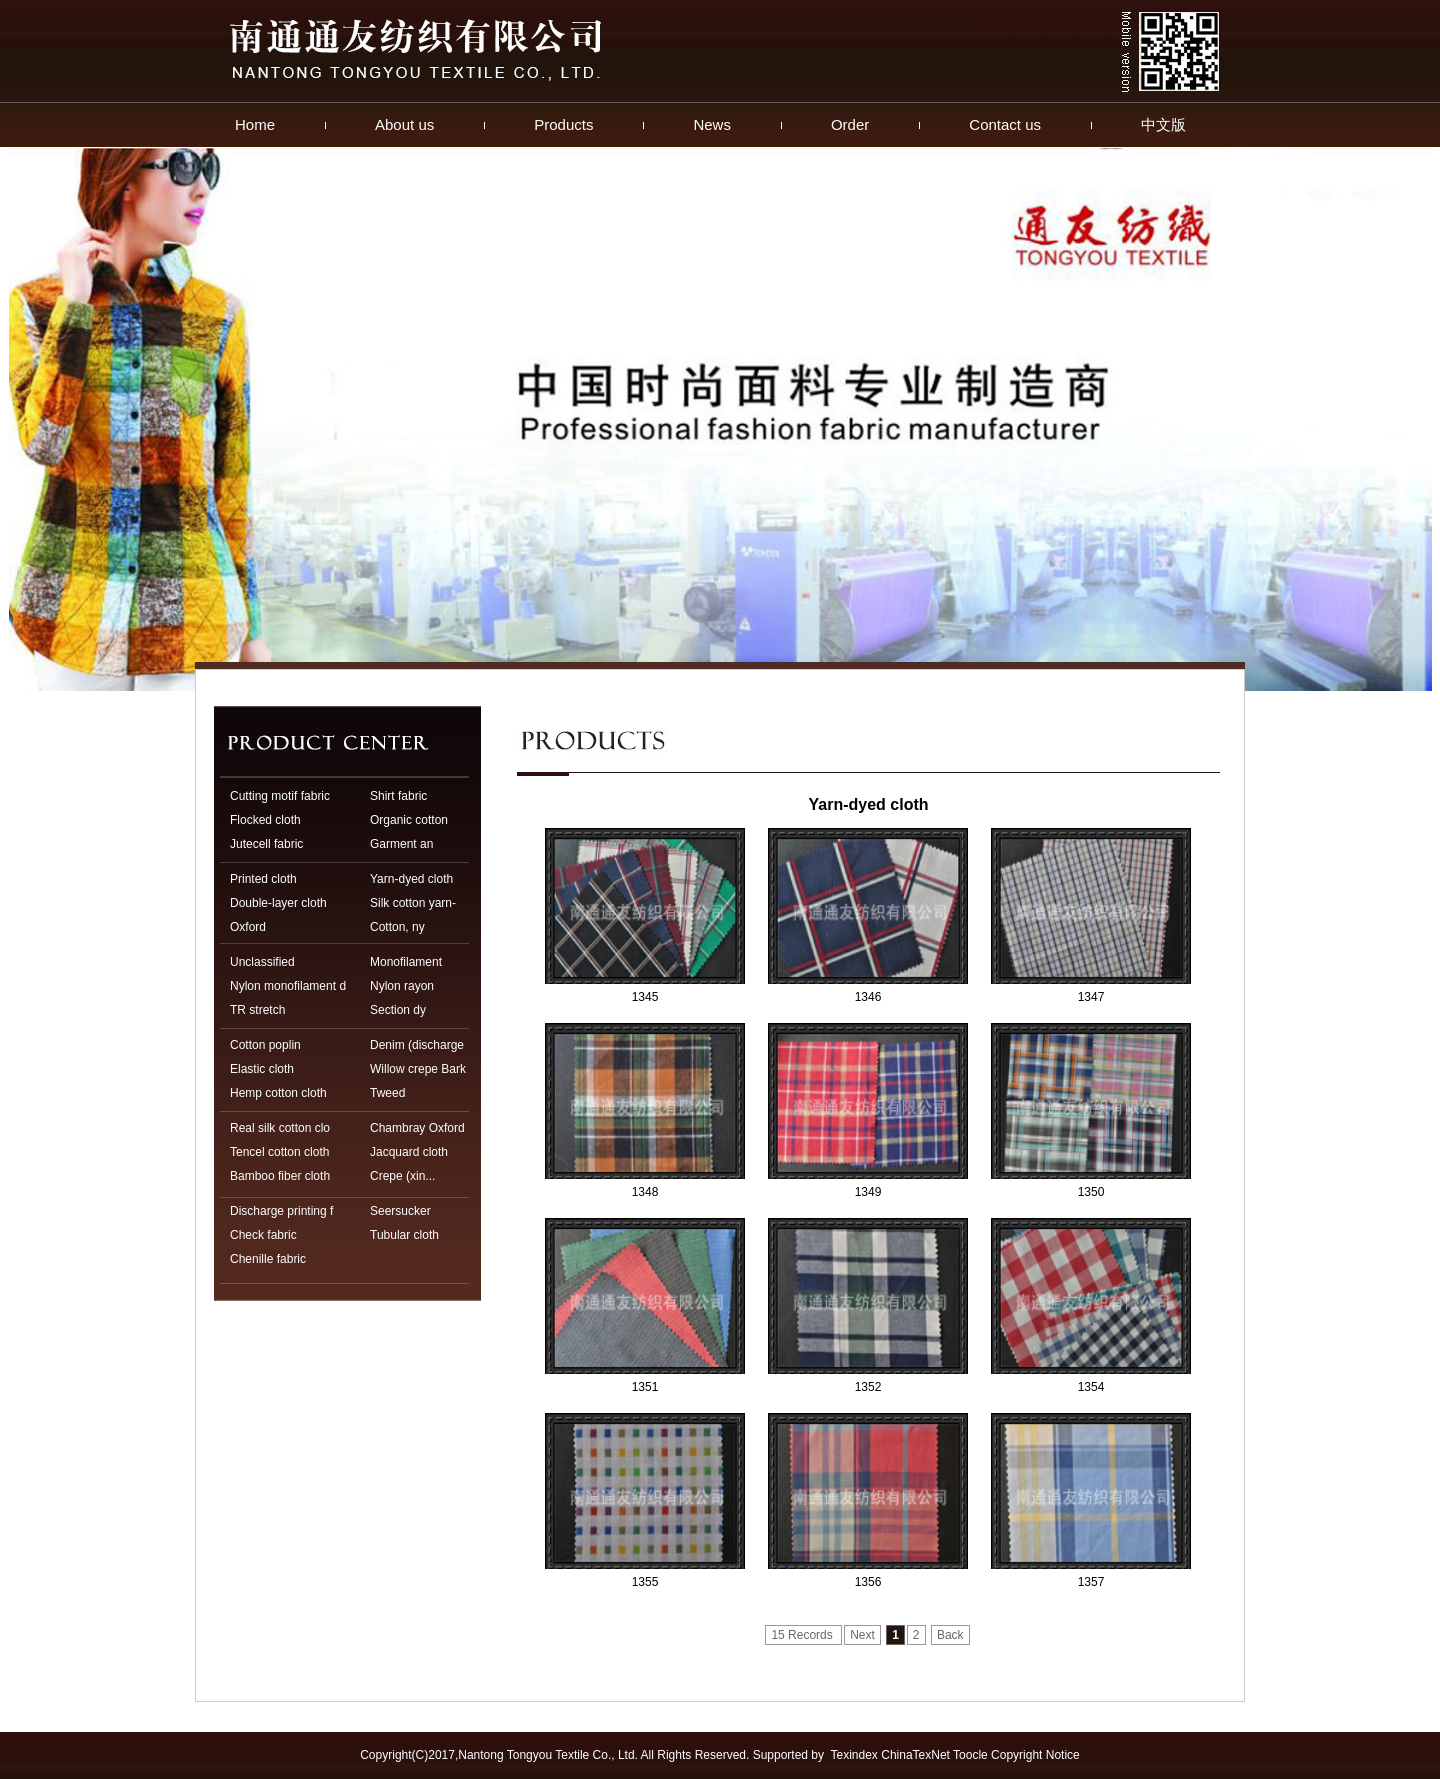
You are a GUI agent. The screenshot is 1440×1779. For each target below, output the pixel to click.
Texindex (854, 1755)
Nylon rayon (402, 986)
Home (255, 124)
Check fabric (263, 1235)
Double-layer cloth (278, 903)
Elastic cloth (262, 1069)
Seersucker (400, 1211)
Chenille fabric (268, 1259)
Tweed (387, 1093)
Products (563, 124)
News (712, 124)
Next (862, 1635)
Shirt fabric (398, 796)
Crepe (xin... (402, 1176)
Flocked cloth (265, 820)
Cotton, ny (397, 927)
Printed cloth (263, 879)
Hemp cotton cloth (278, 1093)
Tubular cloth (404, 1235)
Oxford (248, 927)
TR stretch (257, 1010)
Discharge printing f (281, 1211)
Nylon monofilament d (288, 986)
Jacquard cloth (409, 1152)
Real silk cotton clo (280, 1128)
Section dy (398, 1010)
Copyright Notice (1035, 1755)
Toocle (970, 1755)
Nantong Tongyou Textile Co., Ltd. (548, 1755)
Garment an (401, 844)
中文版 (1163, 124)
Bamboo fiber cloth (280, 1176)
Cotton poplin (265, 1045)
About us (404, 124)
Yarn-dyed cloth (411, 879)
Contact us (1005, 124)
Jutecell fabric (266, 844)
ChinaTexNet (915, 1755)
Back (950, 1635)
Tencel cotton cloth (279, 1152)
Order (850, 124)
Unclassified (262, 962)
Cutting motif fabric (280, 796)
